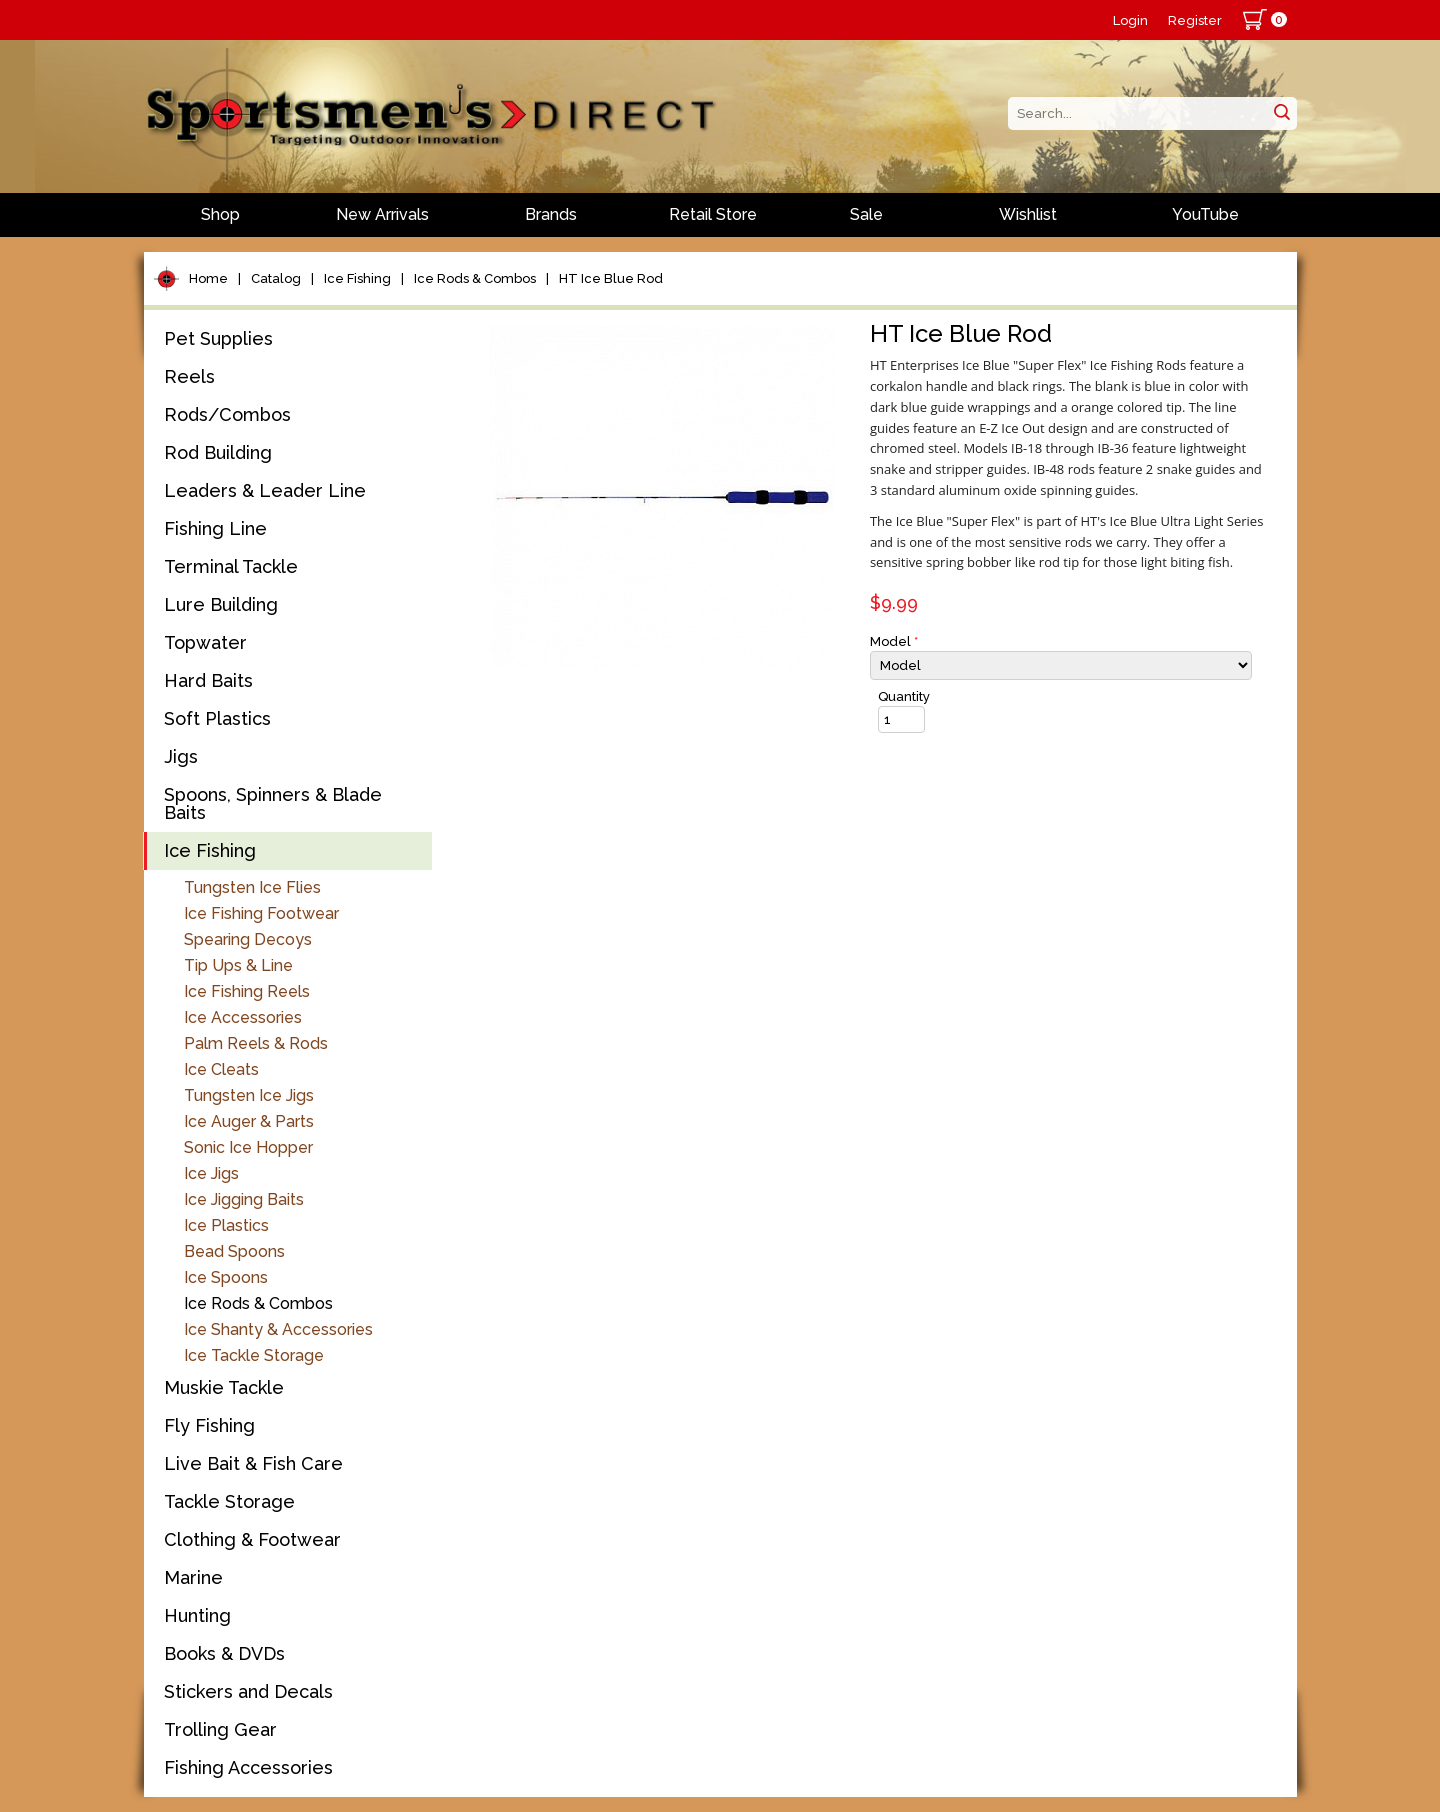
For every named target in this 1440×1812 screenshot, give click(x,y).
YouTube (1205, 214)
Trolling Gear (220, 1729)
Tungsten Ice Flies (252, 887)
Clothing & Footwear (252, 1539)
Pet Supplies (218, 338)
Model (894, 641)
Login (1130, 20)
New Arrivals (382, 214)
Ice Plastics (226, 1225)
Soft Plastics (217, 718)
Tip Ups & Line (238, 965)
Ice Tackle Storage (254, 1355)
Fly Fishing (209, 1425)
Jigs (181, 756)
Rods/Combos (227, 414)
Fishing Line (215, 528)
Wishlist (1028, 214)
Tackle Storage (229, 1501)
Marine (193, 1577)
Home (208, 278)
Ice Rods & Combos (475, 278)
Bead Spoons (234, 1251)
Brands (551, 214)
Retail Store (713, 214)
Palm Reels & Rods (256, 1043)
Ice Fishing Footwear (261, 913)
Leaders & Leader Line (265, 490)
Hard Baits (208, 680)
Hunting (197, 1615)
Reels (189, 376)
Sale (866, 214)
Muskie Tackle (224, 1387)
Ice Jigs (211, 1173)
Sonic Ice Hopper (248, 1147)
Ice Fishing (357, 278)
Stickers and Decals (248, 1691)
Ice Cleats (221, 1069)
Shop (220, 214)
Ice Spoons (226, 1277)
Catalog (276, 278)
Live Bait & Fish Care (253, 1463)
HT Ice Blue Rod (611, 278)
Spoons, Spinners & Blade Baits (273, 803)
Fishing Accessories (248, 1767)
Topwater (205, 642)
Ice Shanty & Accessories (278, 1329)
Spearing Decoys (248, 939)
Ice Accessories (243, 1017)
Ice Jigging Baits (244, 1199)
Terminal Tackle (231, 566)
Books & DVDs (224, 1653)
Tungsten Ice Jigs (249, 1095)
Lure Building (221, 604)
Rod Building (218, 452)
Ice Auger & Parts (249, 1121)
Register (1195, 20)
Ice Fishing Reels (247, 991)
